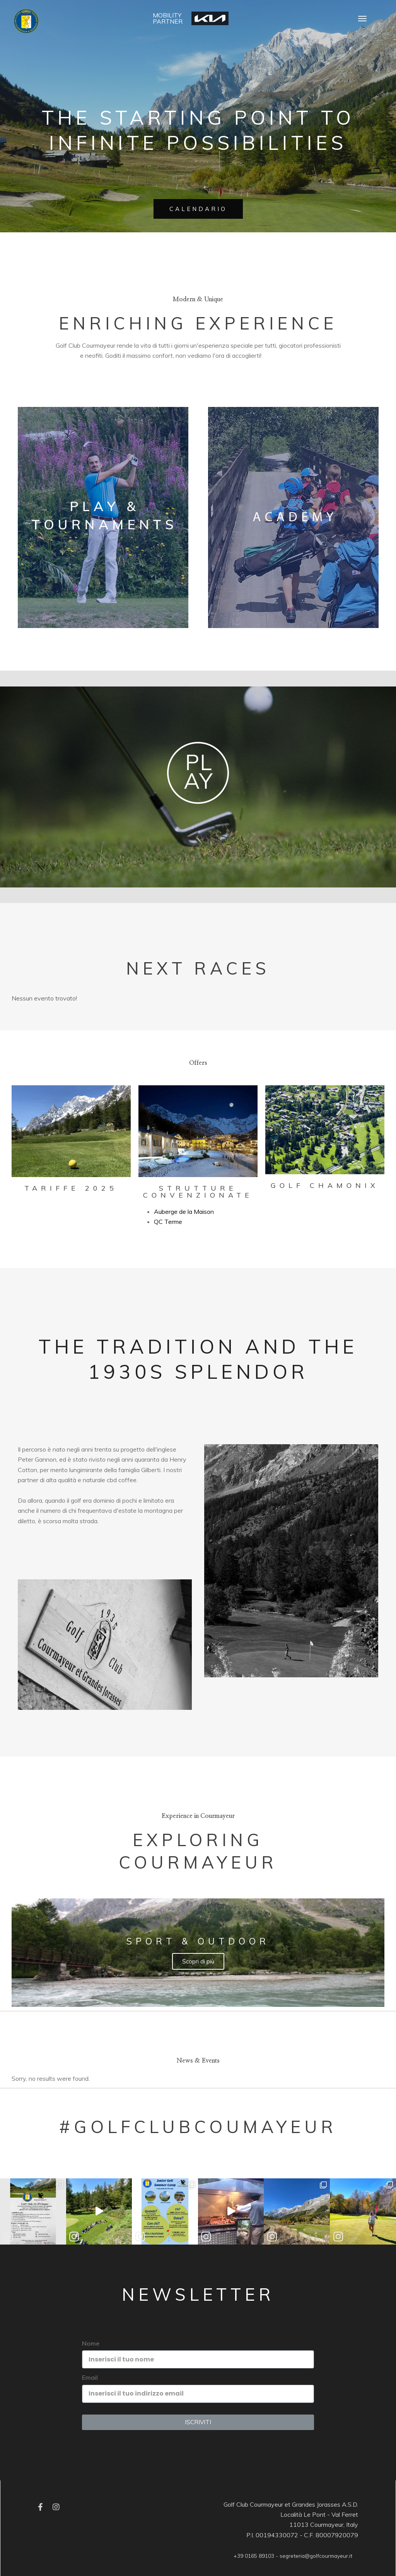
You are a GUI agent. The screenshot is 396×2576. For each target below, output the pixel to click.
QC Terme (168, 1221)
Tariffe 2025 (71, 1188)
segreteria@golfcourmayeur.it (316, 2555)
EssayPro (276, 355)
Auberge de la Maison (184, 1211)
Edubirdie (303, 355)
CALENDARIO (198, 209)
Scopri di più (198, 1961)
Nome (90, 2343)
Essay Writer (64, 1531)
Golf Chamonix (325, 1185)
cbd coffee (122, 1480)
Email (90, 2377)
